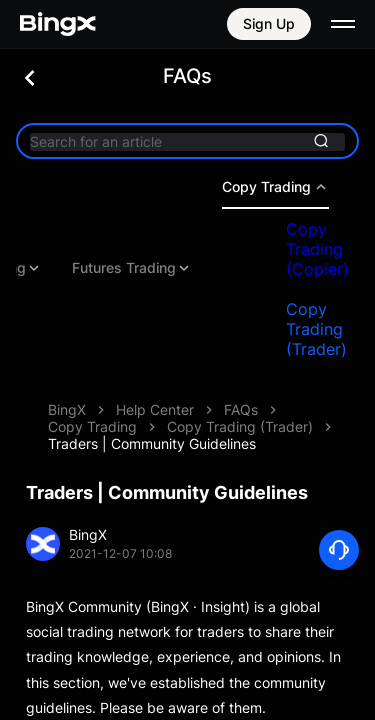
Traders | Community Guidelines (152, 443)
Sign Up (269, 23)
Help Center (155, 409)
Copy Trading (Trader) (240, 426)
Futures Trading (189, 268)
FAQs (241, 409)
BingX (67, 409)
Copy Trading (92, 426)
